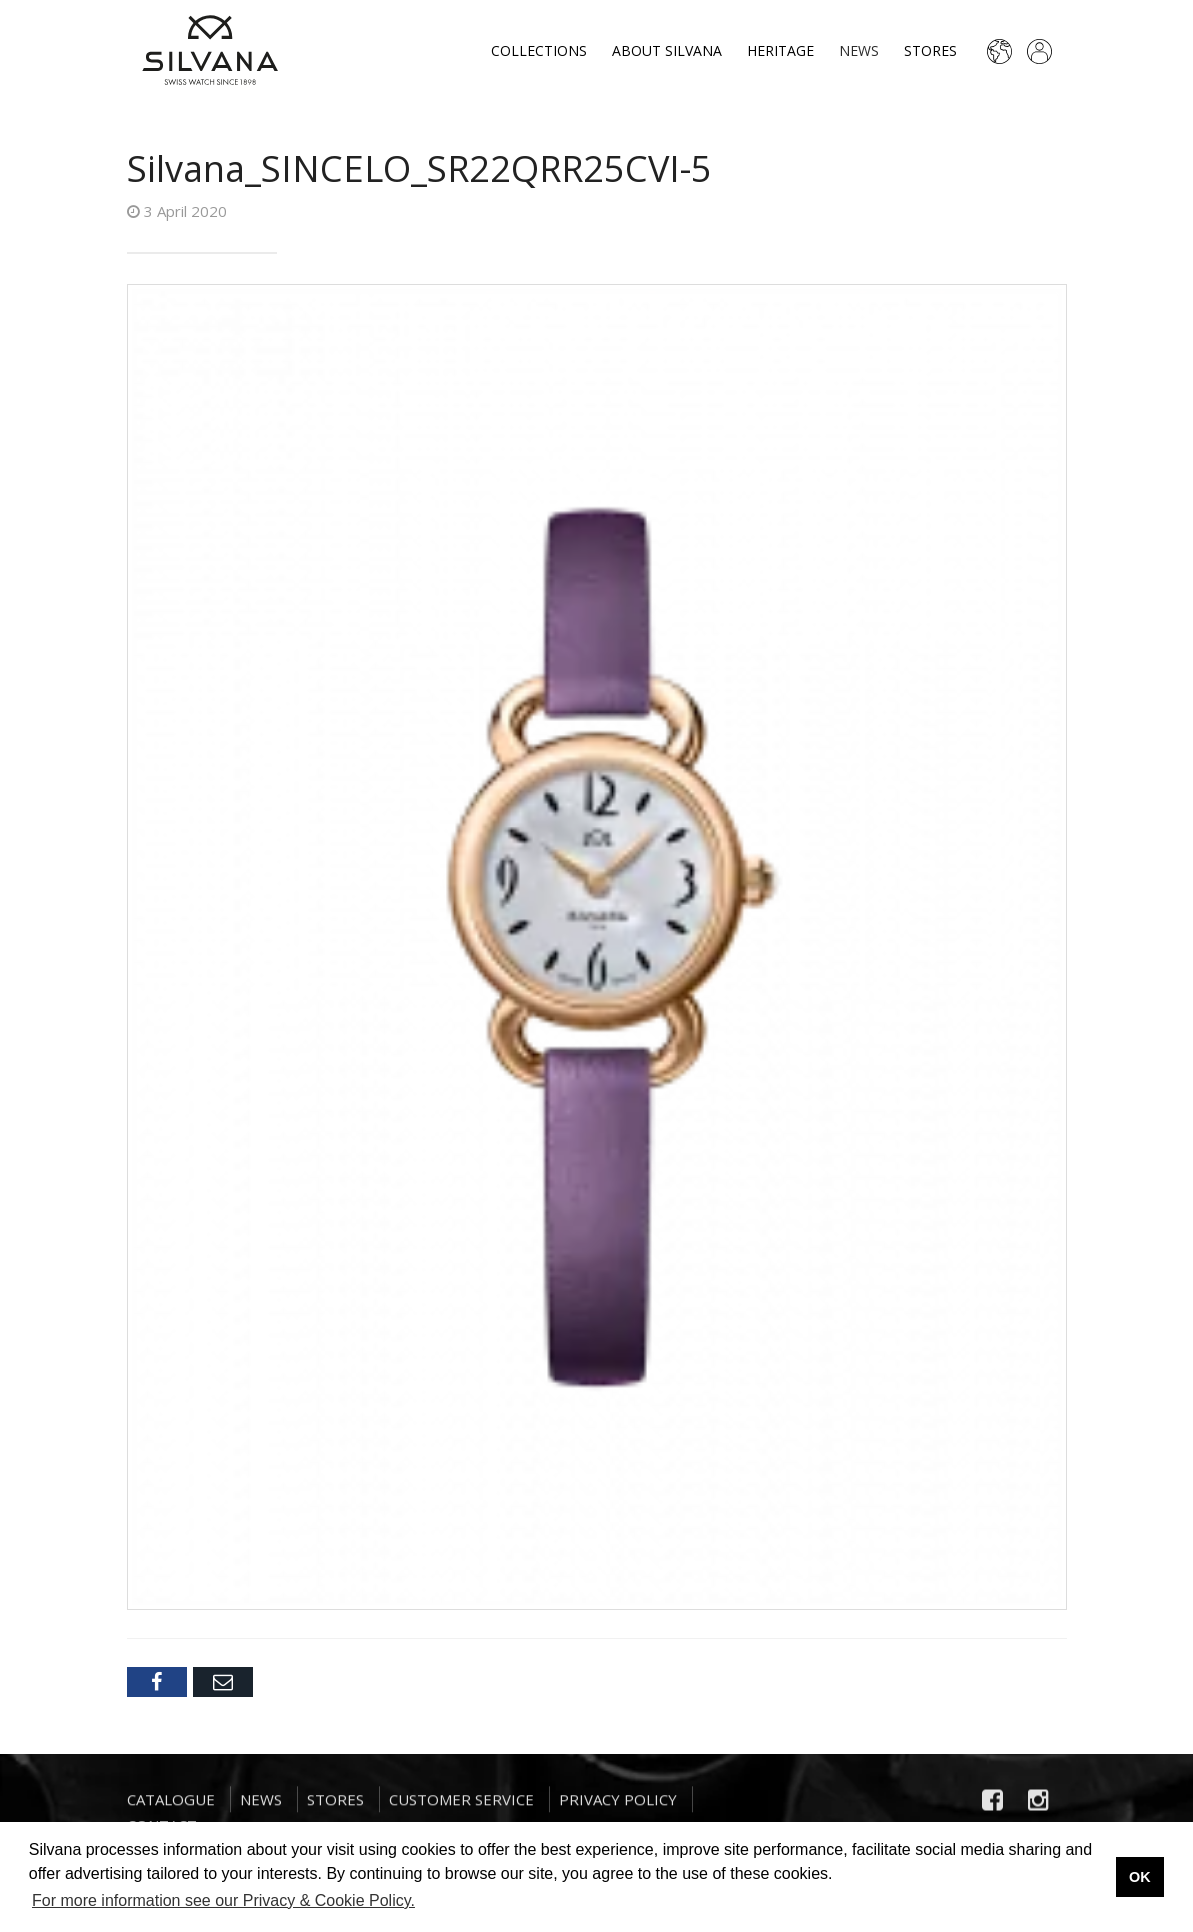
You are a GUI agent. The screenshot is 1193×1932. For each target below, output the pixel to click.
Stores (930, 50)
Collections (539, 50)
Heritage (780, 50)
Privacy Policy (618, 1809)
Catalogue (171, 1809)
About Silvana (667, 50)
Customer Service (461, 1809)
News (859, 50)
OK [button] (1140, 1877)
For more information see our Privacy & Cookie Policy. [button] (223, 1900)
